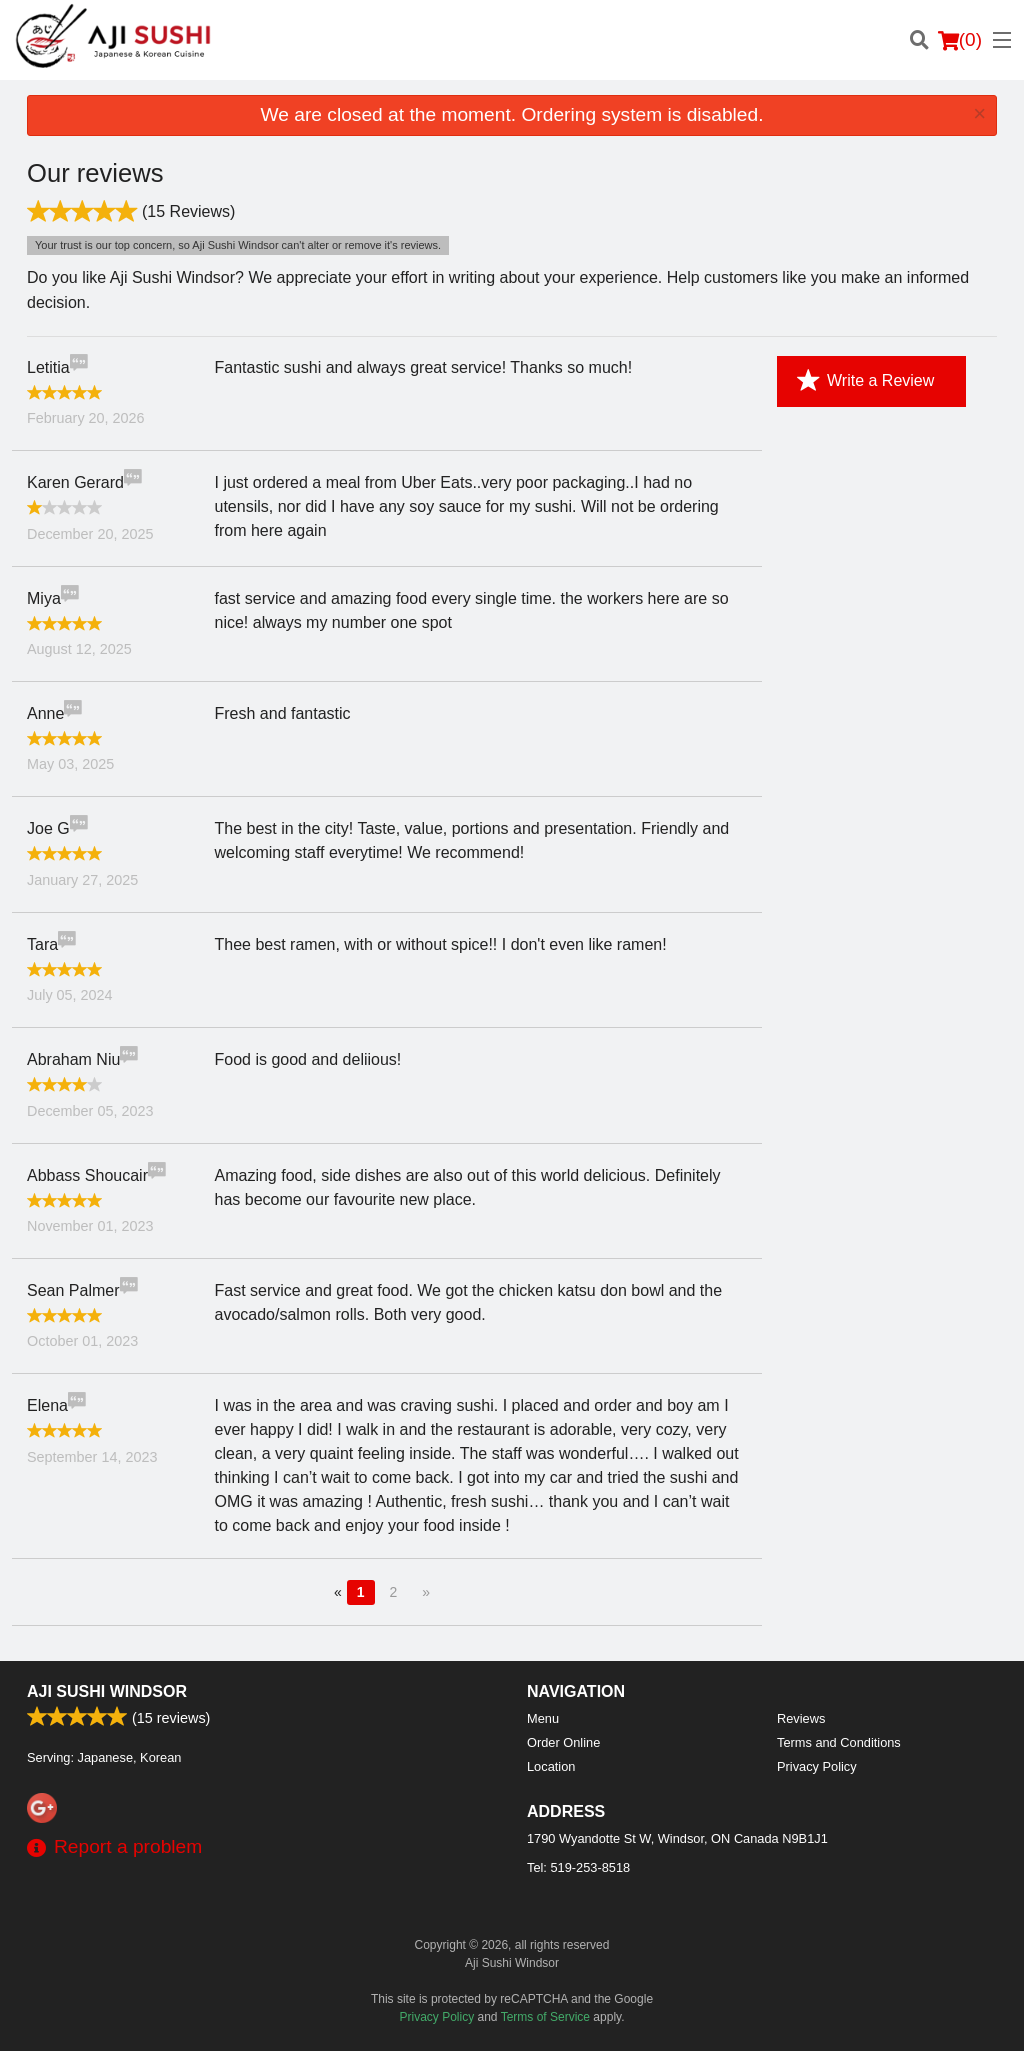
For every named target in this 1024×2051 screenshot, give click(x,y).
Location (551, 1766)
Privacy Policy (817, 1766)
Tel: (578, 1867)
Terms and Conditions (839, 1742)
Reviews (801, 1718)
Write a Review (865, 381)
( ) (960, 40)
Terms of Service (545, 2017)
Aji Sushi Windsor (107, 1691)
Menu (543, 1718)
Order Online (563, 1742)
